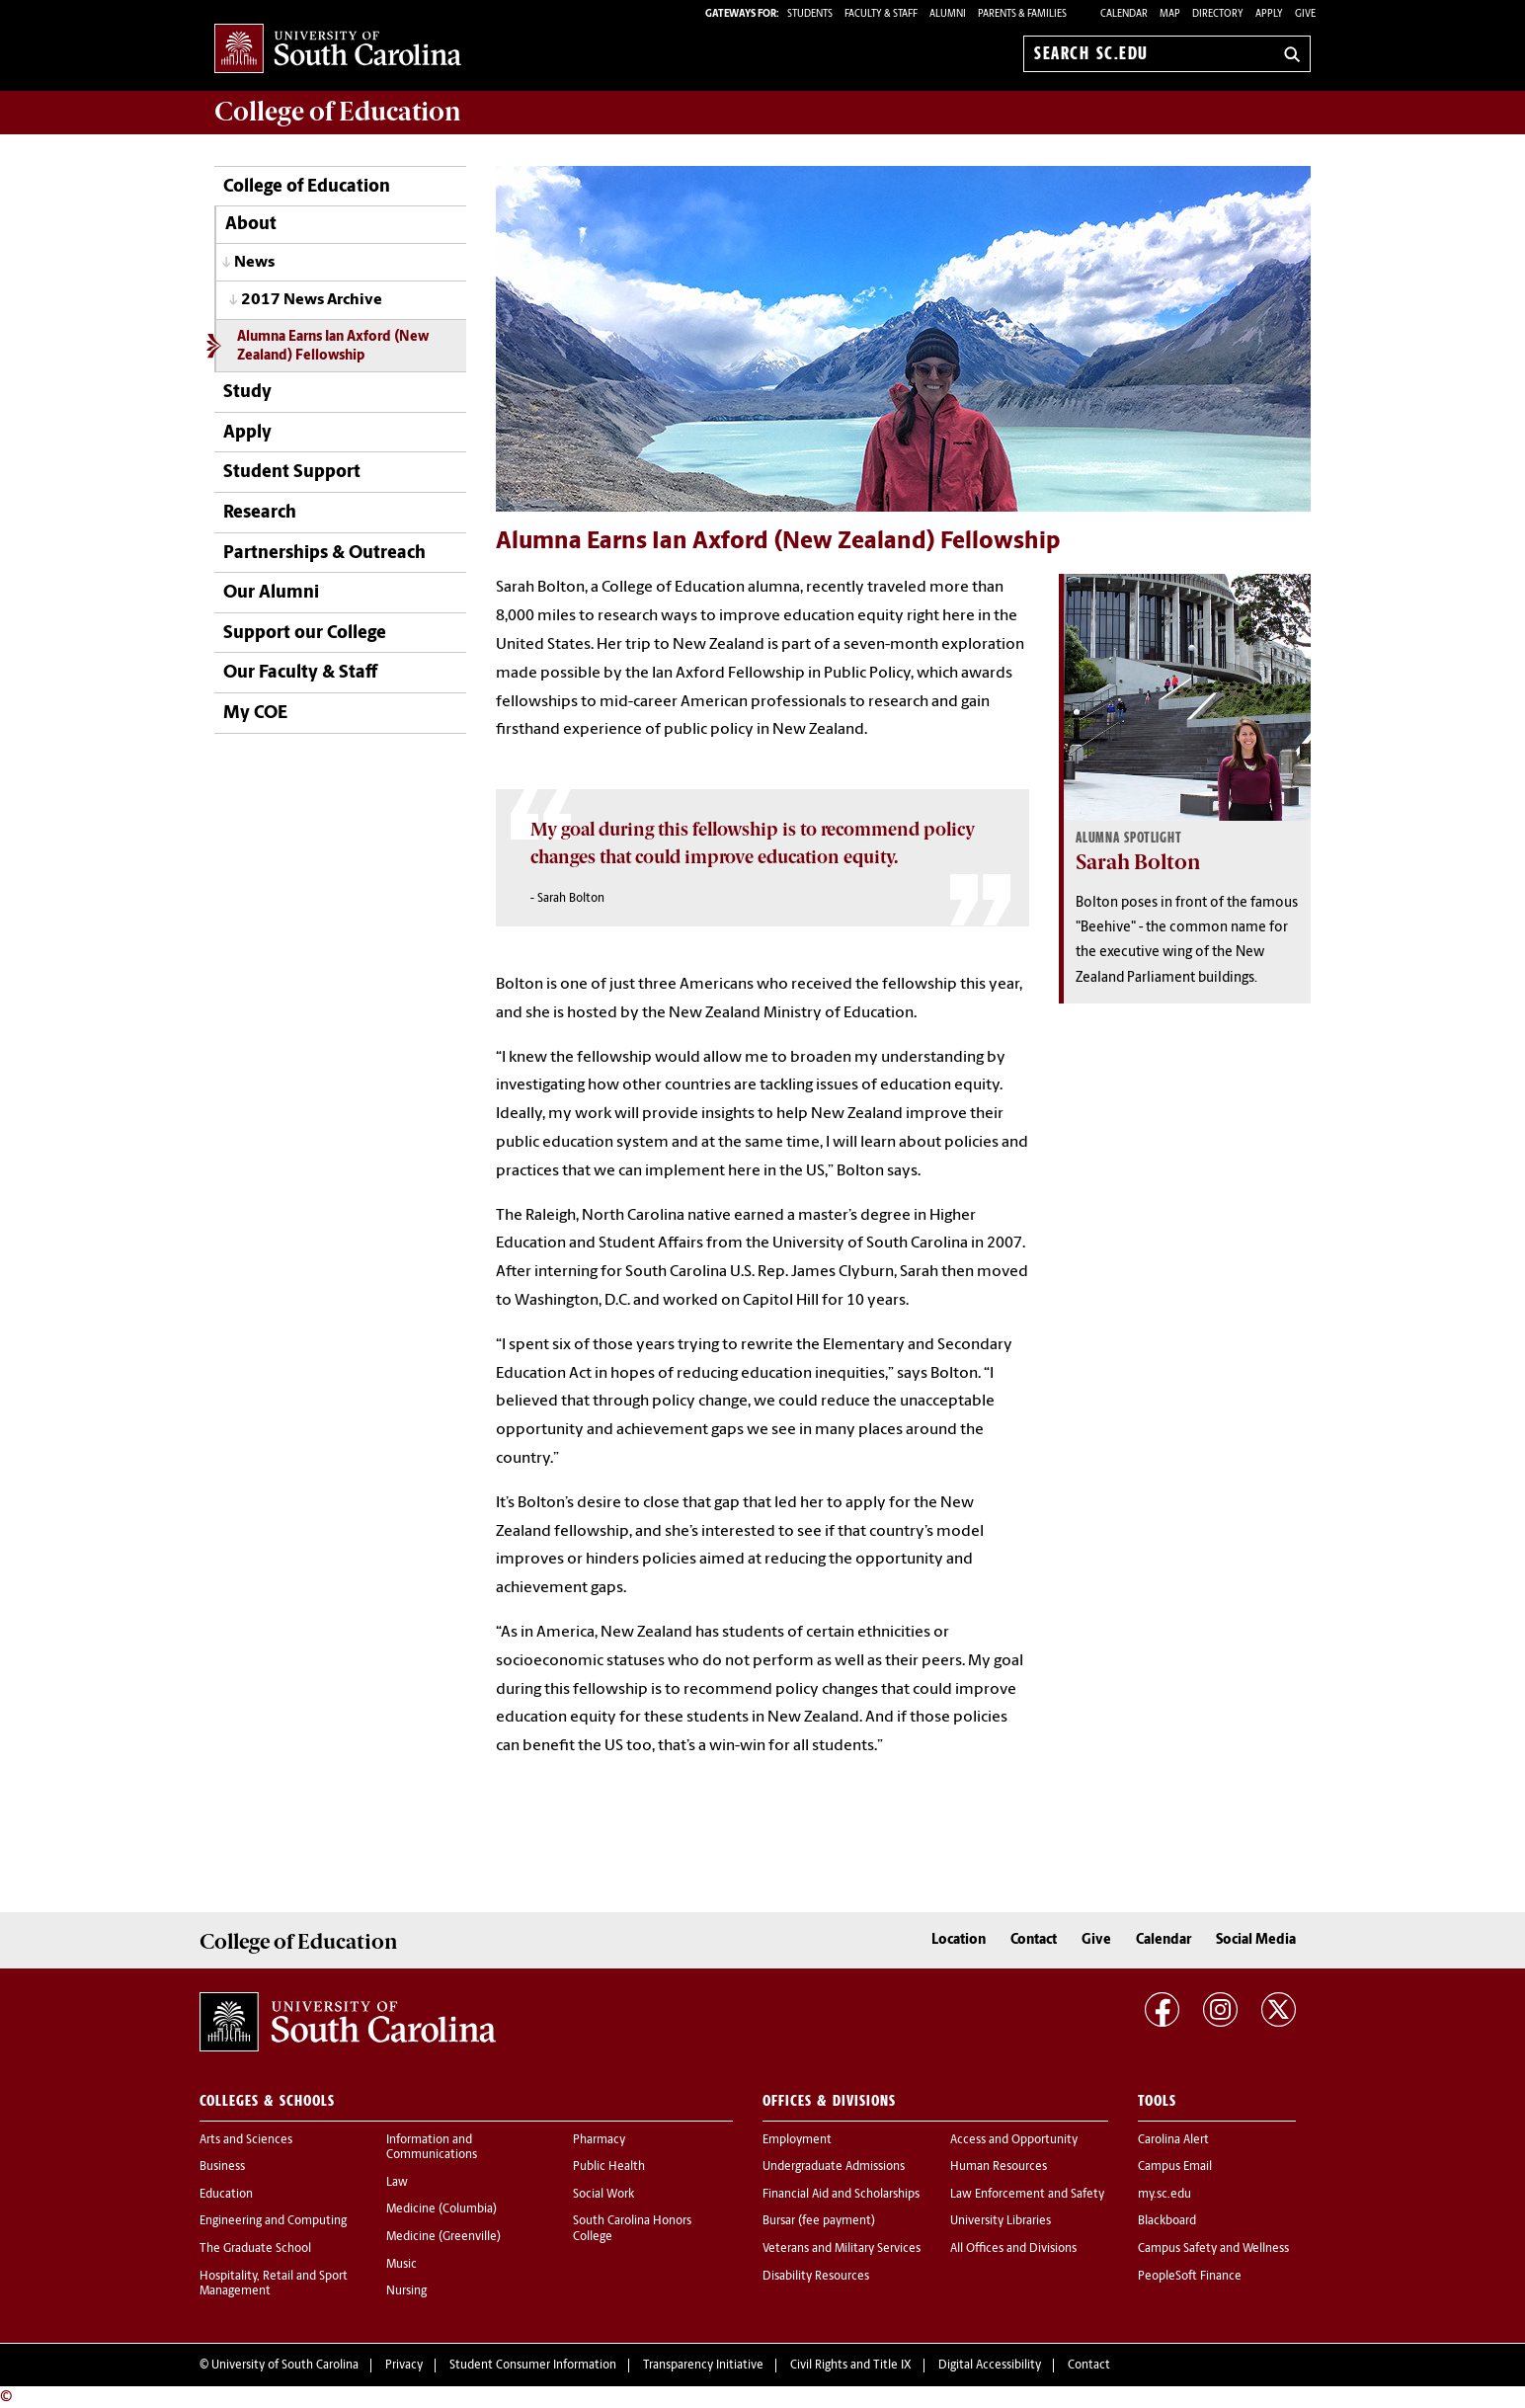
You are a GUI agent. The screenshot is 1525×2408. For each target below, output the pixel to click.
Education (226, 2195)
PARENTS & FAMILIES (1022, 14)
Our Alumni (271, 593)
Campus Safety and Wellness (1213, 2249)
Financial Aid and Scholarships (841, 2195)
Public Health (609, 2167)
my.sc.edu (1164, 2195)
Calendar (1124, 14)
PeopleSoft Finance (1190, 2277)
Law (397, 2183)
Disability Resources (815, 2277)
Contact (1033, 1940)
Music (401, 2265)
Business (222, 2167)
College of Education (306, 187)
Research (259, 513)
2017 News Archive (311, 300)
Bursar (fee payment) (818, 2221)
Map (1170, 14)
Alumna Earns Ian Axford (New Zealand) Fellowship (333, 346)
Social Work (603, 2195)
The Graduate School (255, 2249)
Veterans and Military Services (841, 2249)
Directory (1218, 14)
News (254, 263)
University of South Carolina (285, 2365)
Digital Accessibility (989, 2365)
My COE (255, 713)
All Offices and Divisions (1013, 2249)
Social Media (1256, 1940)
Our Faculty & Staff (300, 673)
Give (1305, 14)
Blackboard (1167, 2221)
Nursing (406, 2291)
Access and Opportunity (1014, 2140)
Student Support (292, 472)
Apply (1269, 14)
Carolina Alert (1173, 2140)
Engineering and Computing (273, 2221)
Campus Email (1175, 2167)
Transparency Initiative (703, 2365)
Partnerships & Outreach (324, 553)
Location (958, 1940)
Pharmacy (599, 2140)
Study (247, 392)
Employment (797, 2140)
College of (337, 111)
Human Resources (998, 2167)
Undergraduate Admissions (833, 2167)
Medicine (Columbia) (441, 2209)
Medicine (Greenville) (443, 2237)
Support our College (304, 633)
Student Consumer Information (532, 2365)
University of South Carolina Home (337, 50)
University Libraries (1000, 2221)
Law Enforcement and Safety (1027, 2195)
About (251, 224)
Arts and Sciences (246, 2140)
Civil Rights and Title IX (851, 2365)
